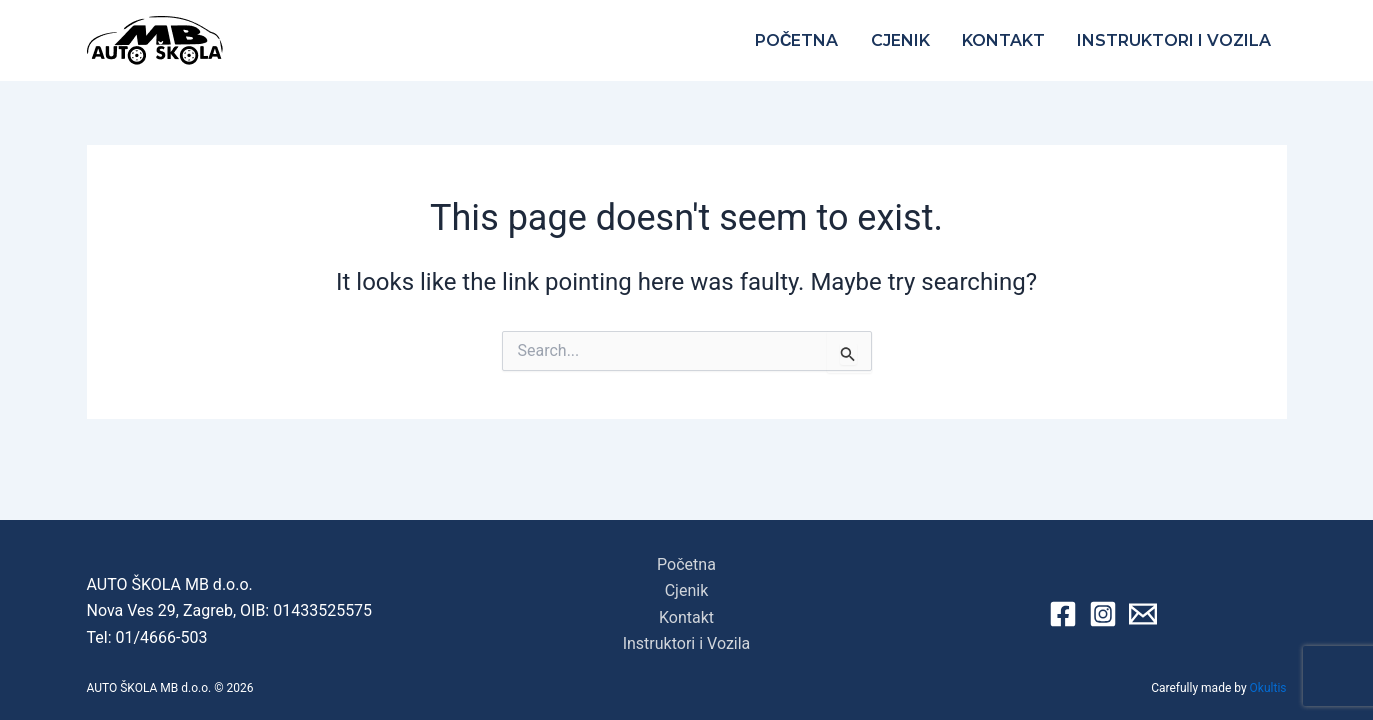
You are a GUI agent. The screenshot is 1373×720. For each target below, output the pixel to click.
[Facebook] (1063, 614)
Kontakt (1003, 40)
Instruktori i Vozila (1174, 40)
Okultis (1268, 688)
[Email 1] (1143, 614)
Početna (797, 40)
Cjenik (900, 40)
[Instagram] (1103, 614)
